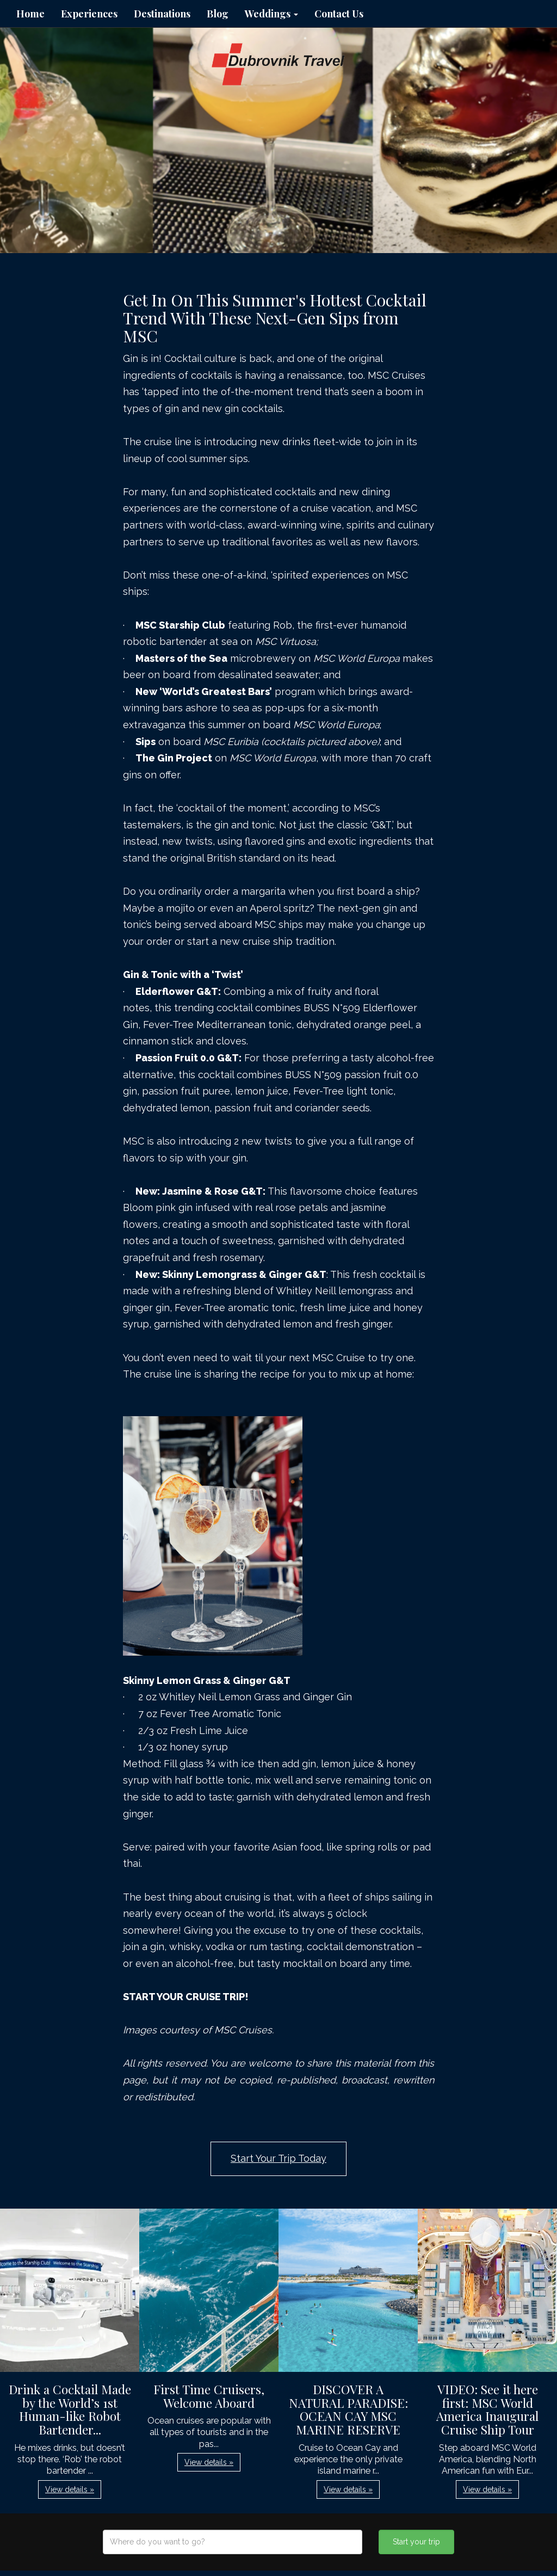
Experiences (89, 13)
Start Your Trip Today (278, 2158)
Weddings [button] (271, 13)
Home (30, 13)
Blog (217, 13)
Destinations (162, 13)
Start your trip (416, 2541)
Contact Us (338, 13)
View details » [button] (69, 2489)
